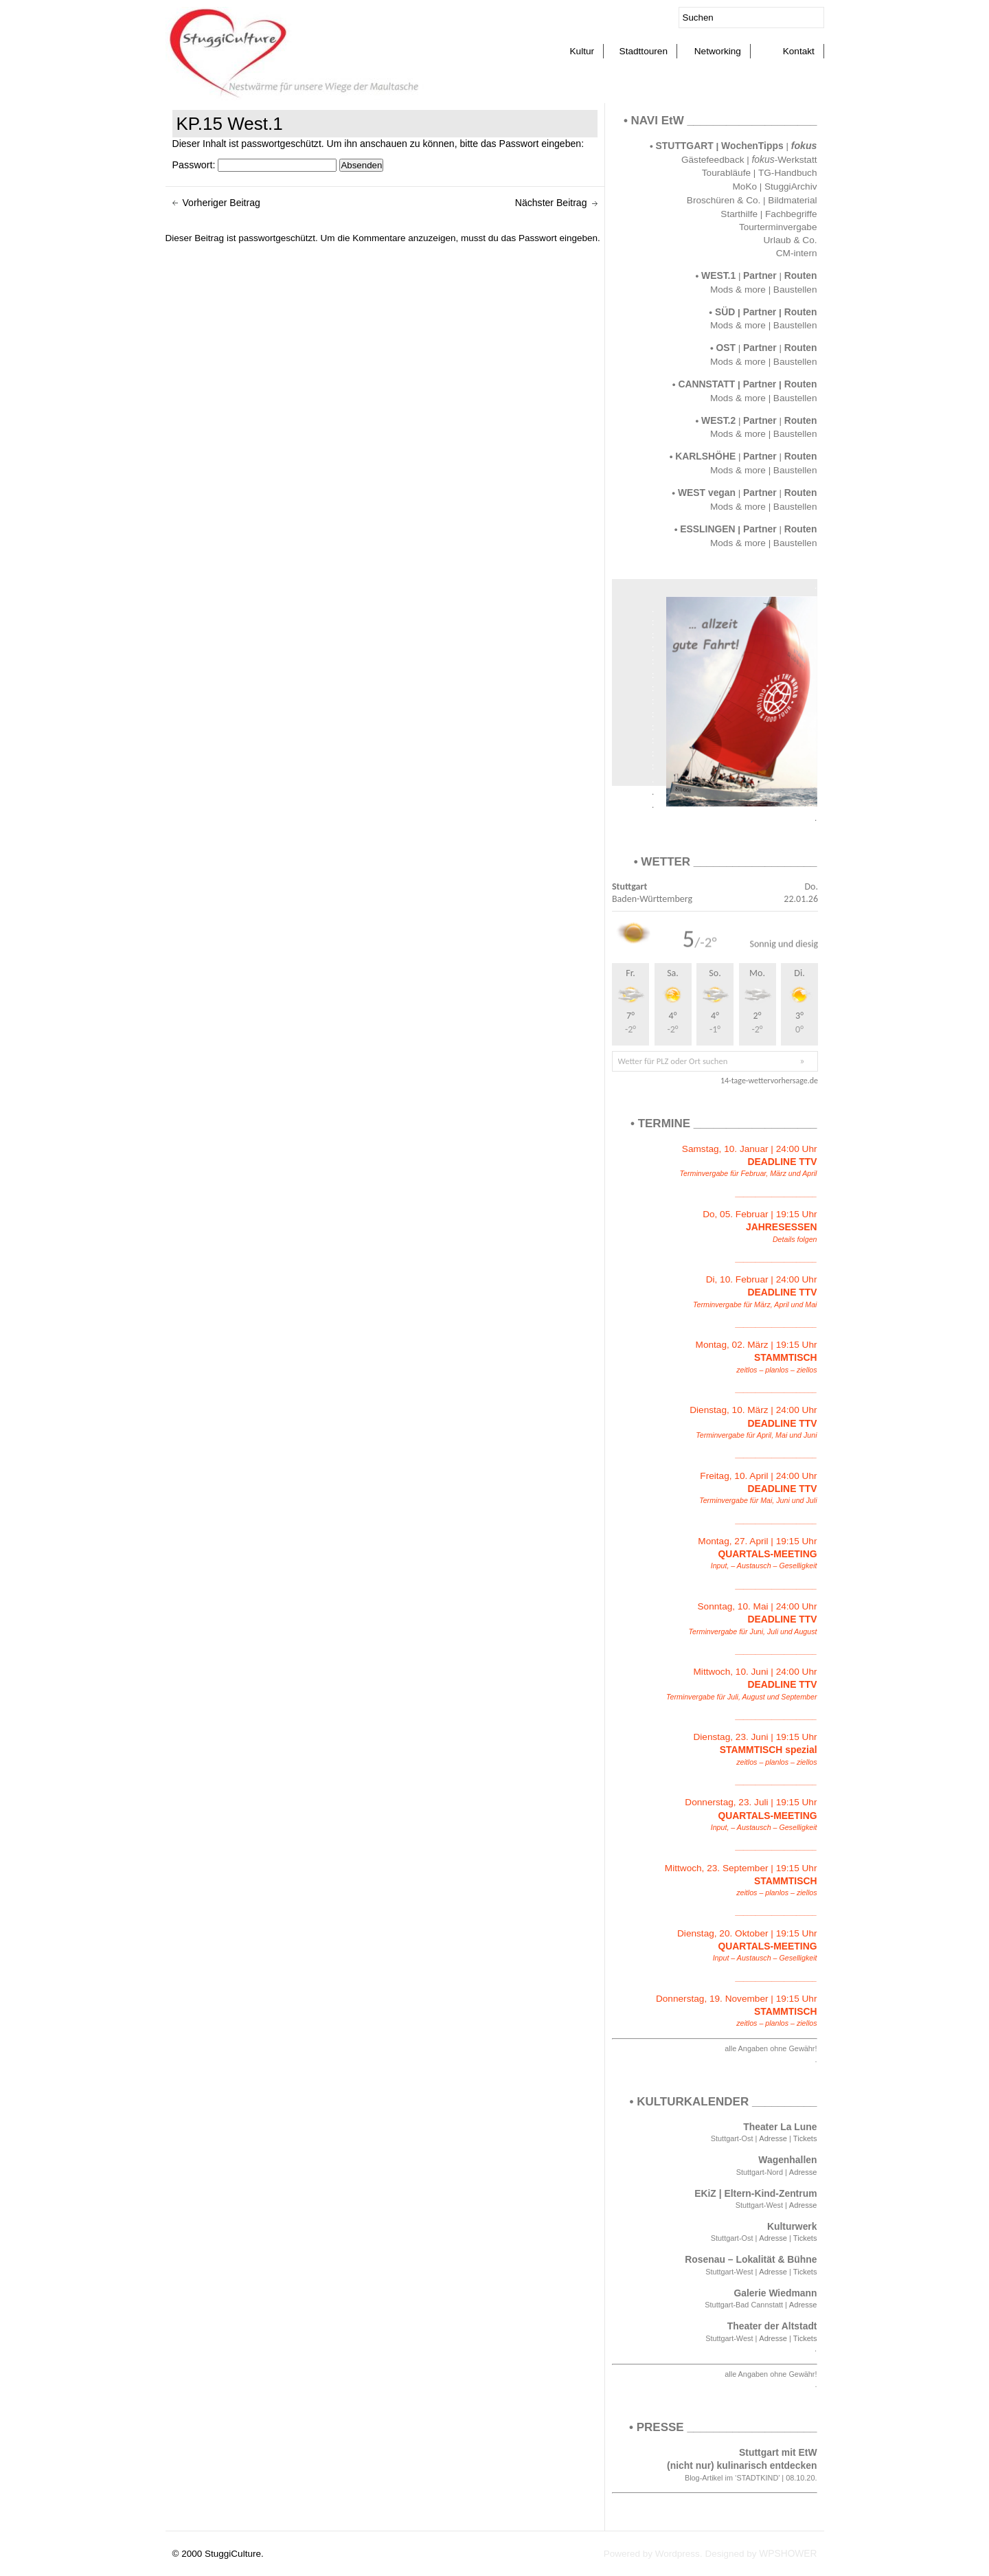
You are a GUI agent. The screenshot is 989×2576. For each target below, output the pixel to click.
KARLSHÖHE (705, 456)
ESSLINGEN (707, 528)
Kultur (581, 51)
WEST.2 (718, 420)
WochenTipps (753, 145)
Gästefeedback (712, 160)
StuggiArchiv (790, 186)
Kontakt (799, 51)
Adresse (773, 2138)
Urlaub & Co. (790, 240)
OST (726, 347)
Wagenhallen (787, 2159)
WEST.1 (718, 275)
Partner (760, 275)
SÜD (725, 311)
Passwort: (254, 164)
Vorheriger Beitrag (221, 202)
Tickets (805, 2138)
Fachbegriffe (791, 214)
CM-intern (796, 253)
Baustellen (795, 289)
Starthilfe (739, 214)
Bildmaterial (792, 200)
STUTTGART (685, 145)
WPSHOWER (788, 2554)
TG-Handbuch (787, 173)
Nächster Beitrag (551, 202)
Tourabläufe (726, 173)
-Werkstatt (784, 160)
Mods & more (738, 289)
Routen (800, 275)
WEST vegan (707, 492)
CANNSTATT (706, 384)
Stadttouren (643, 51)
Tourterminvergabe (778, 227)
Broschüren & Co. (724, 200)
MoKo (745, 186)
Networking (717, 51)
